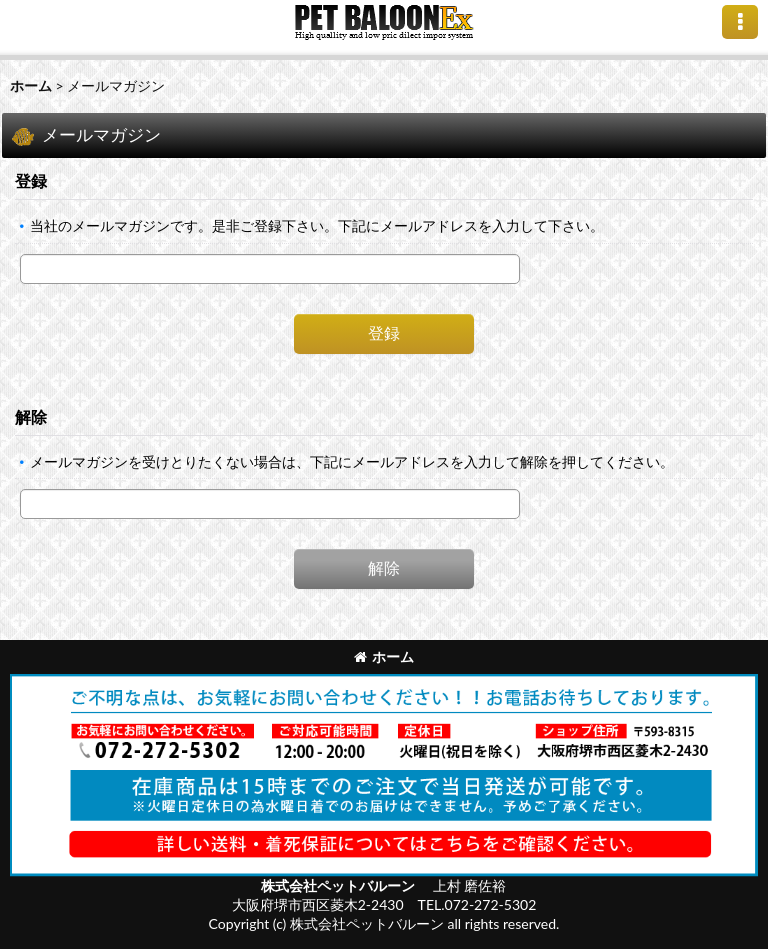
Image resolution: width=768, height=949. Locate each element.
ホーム (384, 656)
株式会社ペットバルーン (339, 885)
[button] (740, 22)
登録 (31, 180)
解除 (31, 416)
